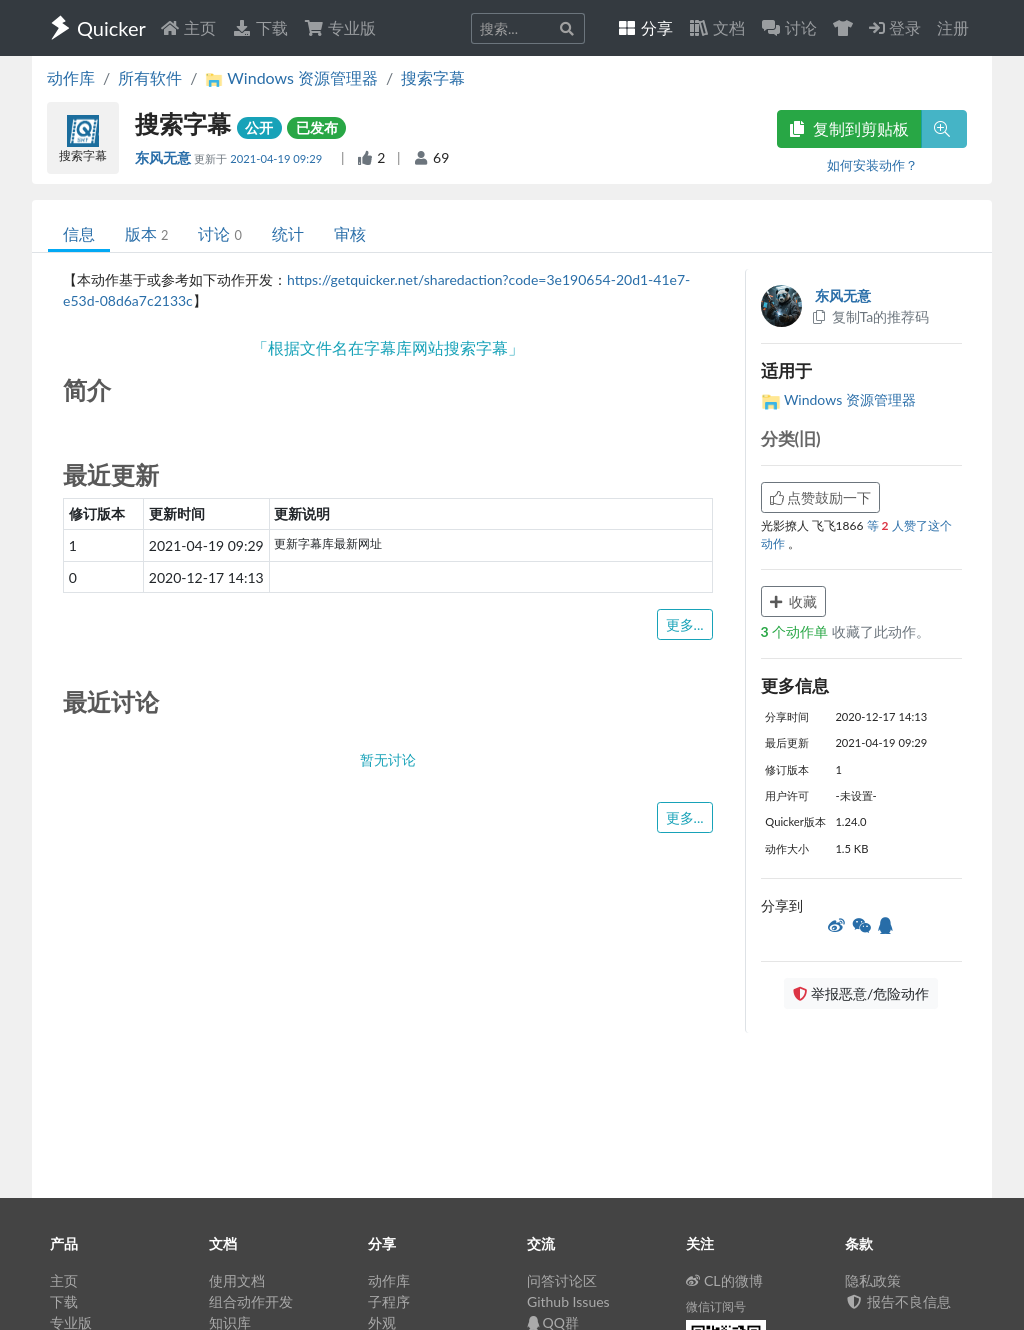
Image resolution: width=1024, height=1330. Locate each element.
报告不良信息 (898, 1301)
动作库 (71, 77)
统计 (288, 233)
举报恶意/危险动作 (861, 993)
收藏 (794, 601)
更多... (685, 624)
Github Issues (568, 1301)
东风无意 (164, 157)
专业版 (340, 27)
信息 (79, 233)
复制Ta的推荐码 (870, 316)
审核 (350, 233)
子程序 (389, 1301)
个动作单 (796, 631)
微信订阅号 (716, 1306)
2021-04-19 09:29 (277, 158)
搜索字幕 (433, 77)
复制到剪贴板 (849, 128)
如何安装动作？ (872, 165)
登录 (895, 27)
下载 (260, 27)
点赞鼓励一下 (821, 497)
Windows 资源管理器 (838, 399)
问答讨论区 (562, 1280)
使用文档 (237, 1280)
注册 (953, 27)
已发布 (317, 127)
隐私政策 (873, 1280)
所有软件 (150, 77)
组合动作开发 (251, 1301)
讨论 (219, 233)
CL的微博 (724, 1280)
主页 (188, 27)
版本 (146, 233)
